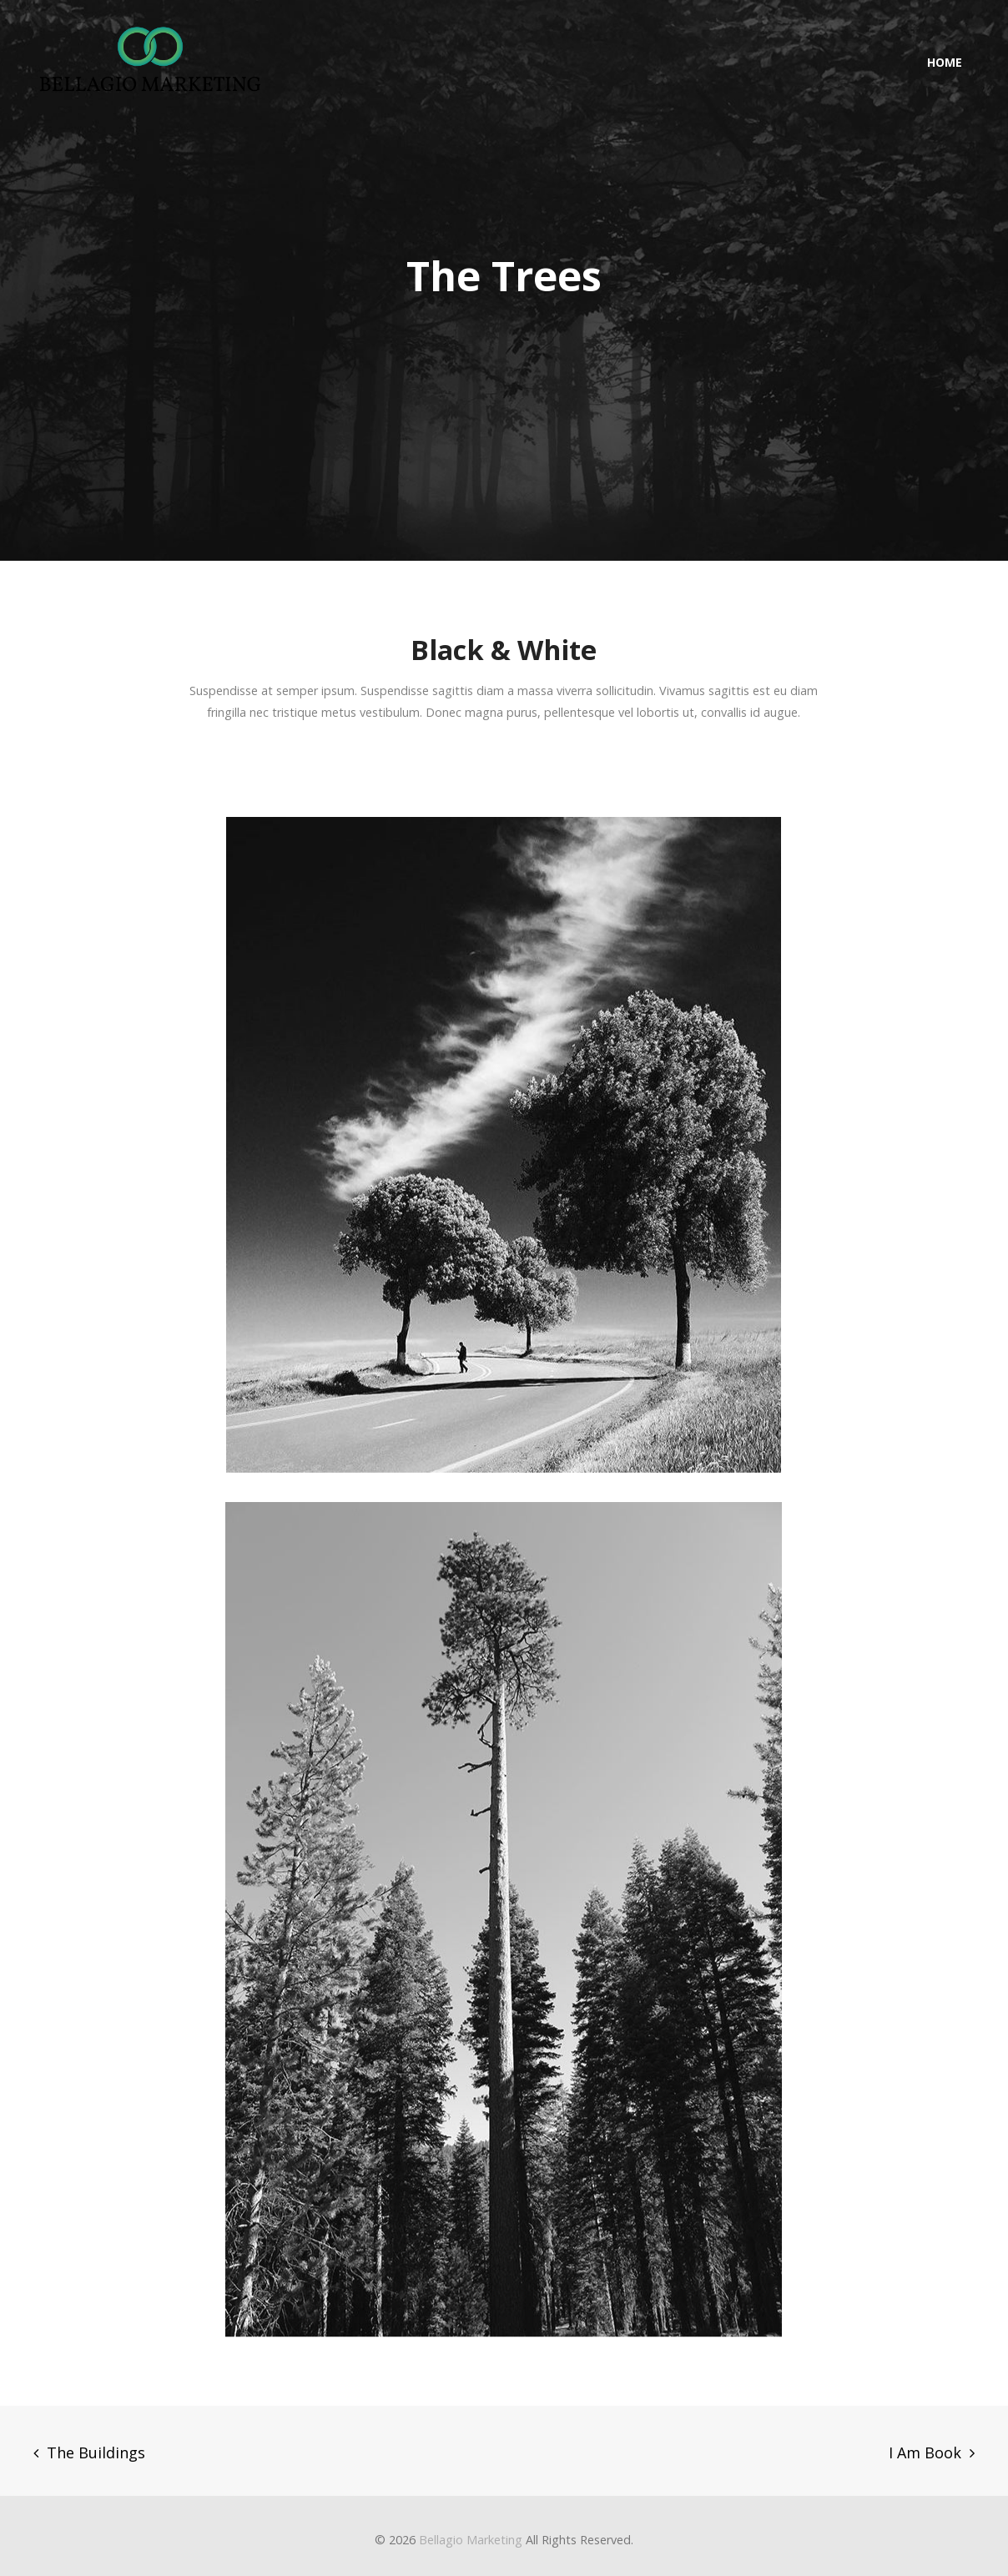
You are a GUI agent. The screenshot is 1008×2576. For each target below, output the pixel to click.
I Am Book (925, 2452)
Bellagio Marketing (470, 2540)
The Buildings (96, 2452)
